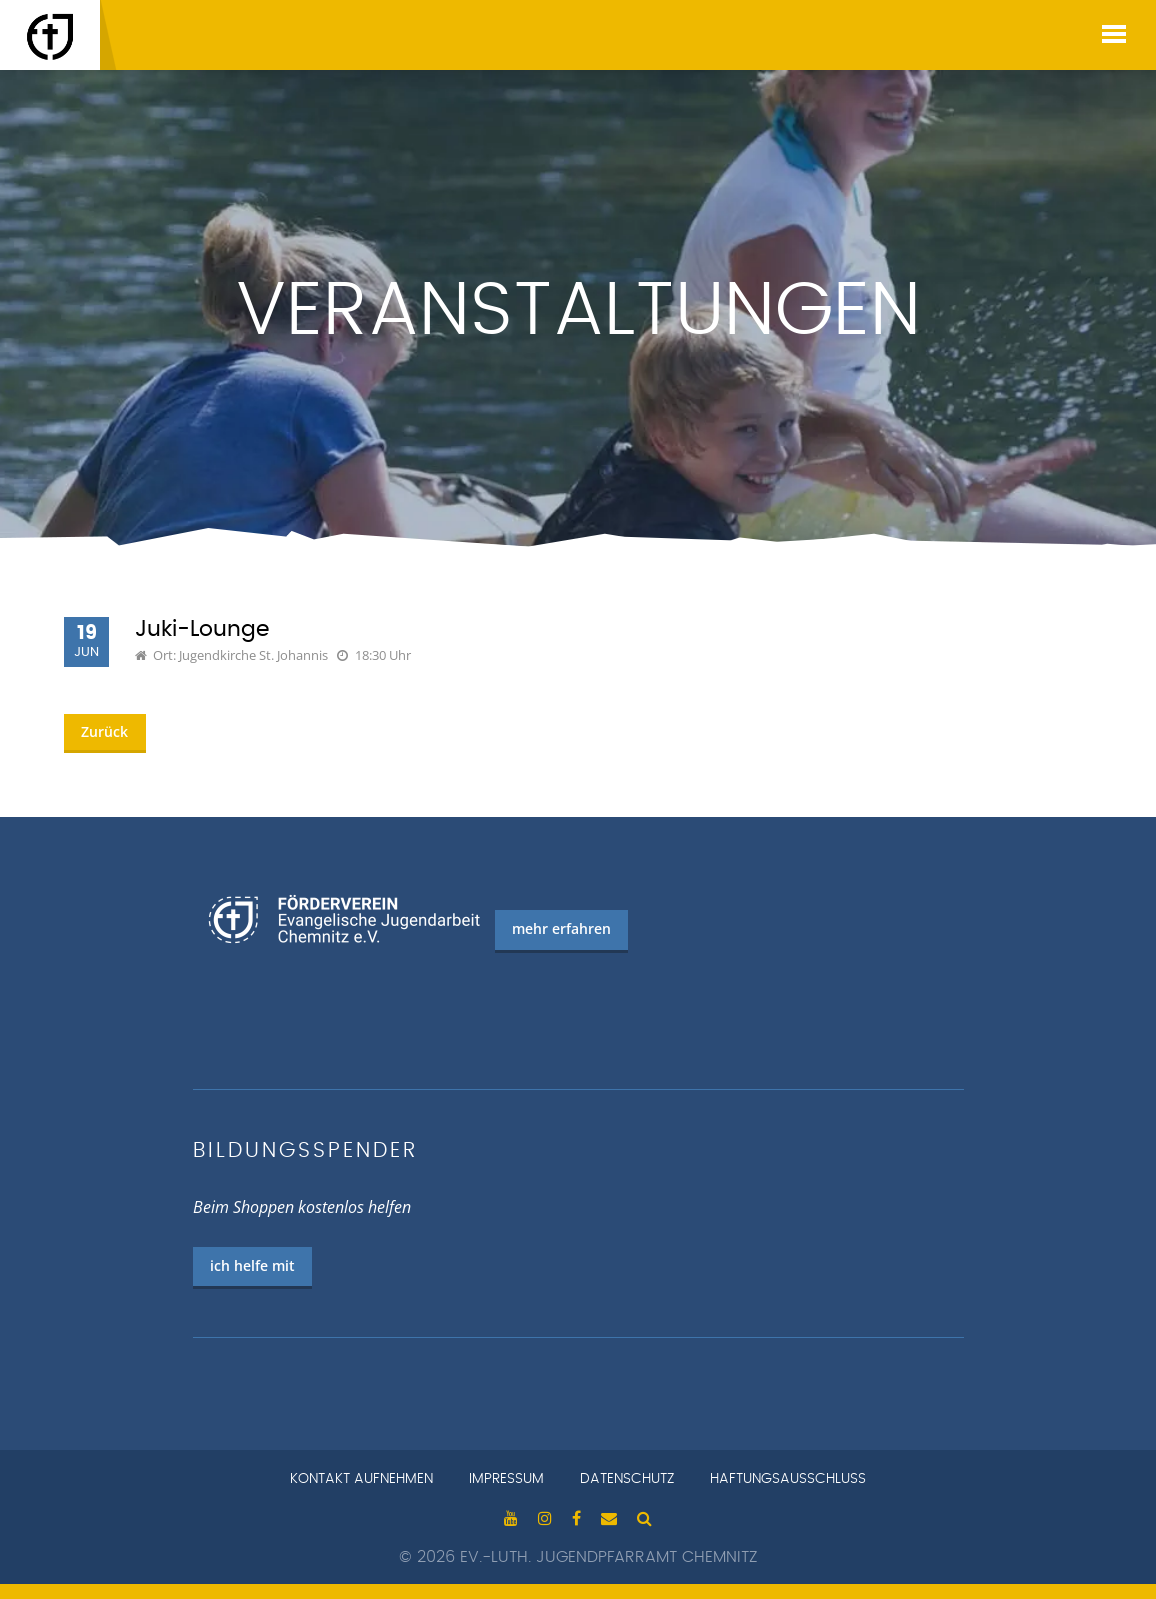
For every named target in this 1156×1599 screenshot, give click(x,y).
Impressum (506, 1479)
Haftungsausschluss (788, 1479)
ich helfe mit (252, 1265)
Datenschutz (627, 1479)
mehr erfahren (561, 928)
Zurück (104, 731)
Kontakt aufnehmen (361, 1479)
